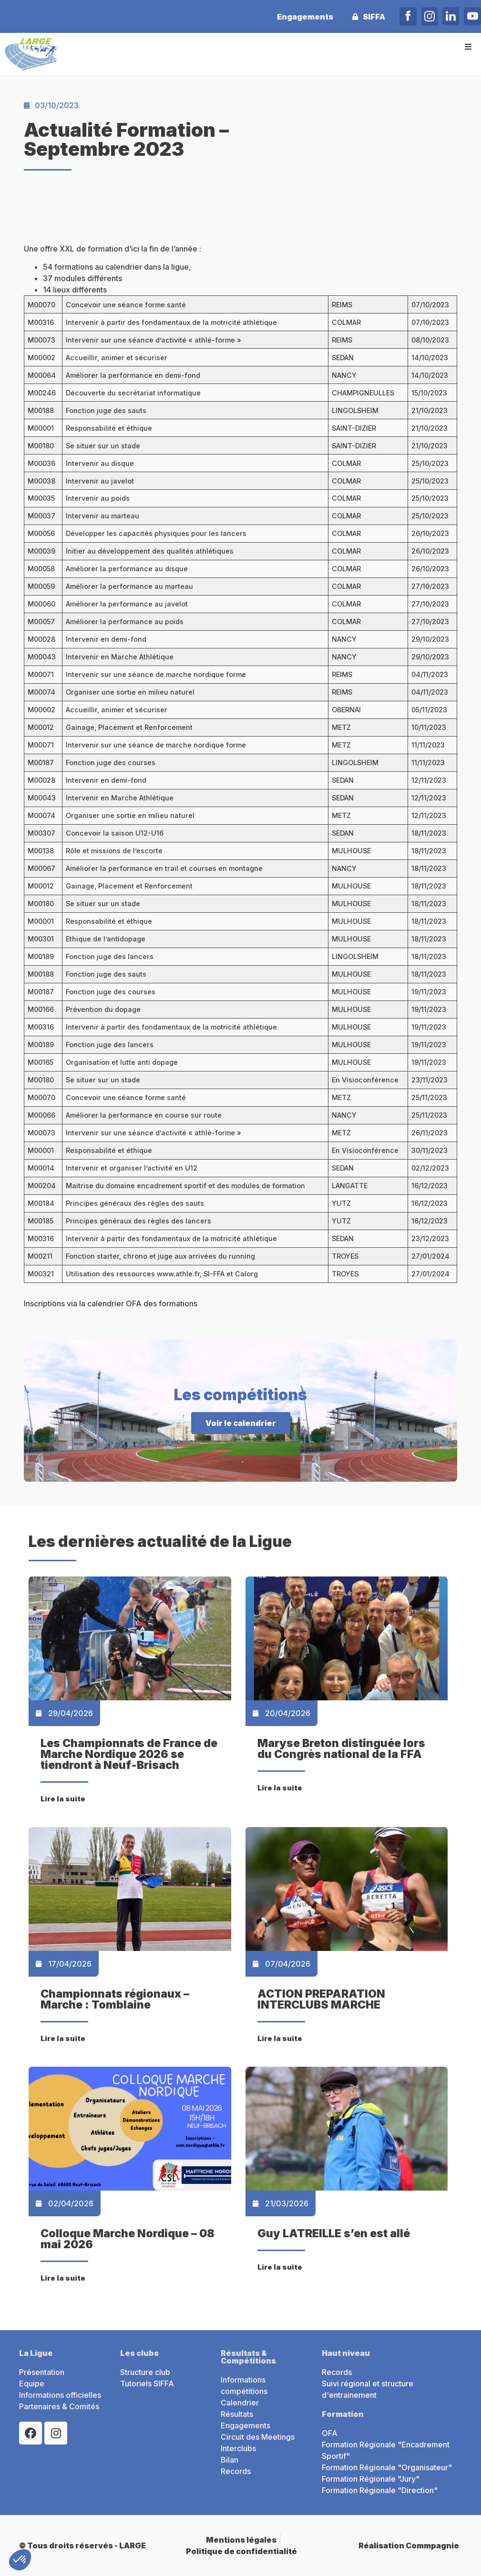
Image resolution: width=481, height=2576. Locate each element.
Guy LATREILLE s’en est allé (333, 2233)
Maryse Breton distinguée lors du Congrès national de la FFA (341, 1749)
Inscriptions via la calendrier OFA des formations (110, 1303)
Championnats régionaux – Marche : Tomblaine (115, 1999)
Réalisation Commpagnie (408, 2545)
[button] (468, 46)
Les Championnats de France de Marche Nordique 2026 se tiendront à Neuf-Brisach (129, 1754)
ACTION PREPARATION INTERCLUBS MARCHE (321, 1999)
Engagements (305, 16)
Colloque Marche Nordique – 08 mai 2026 (128, 2239)
